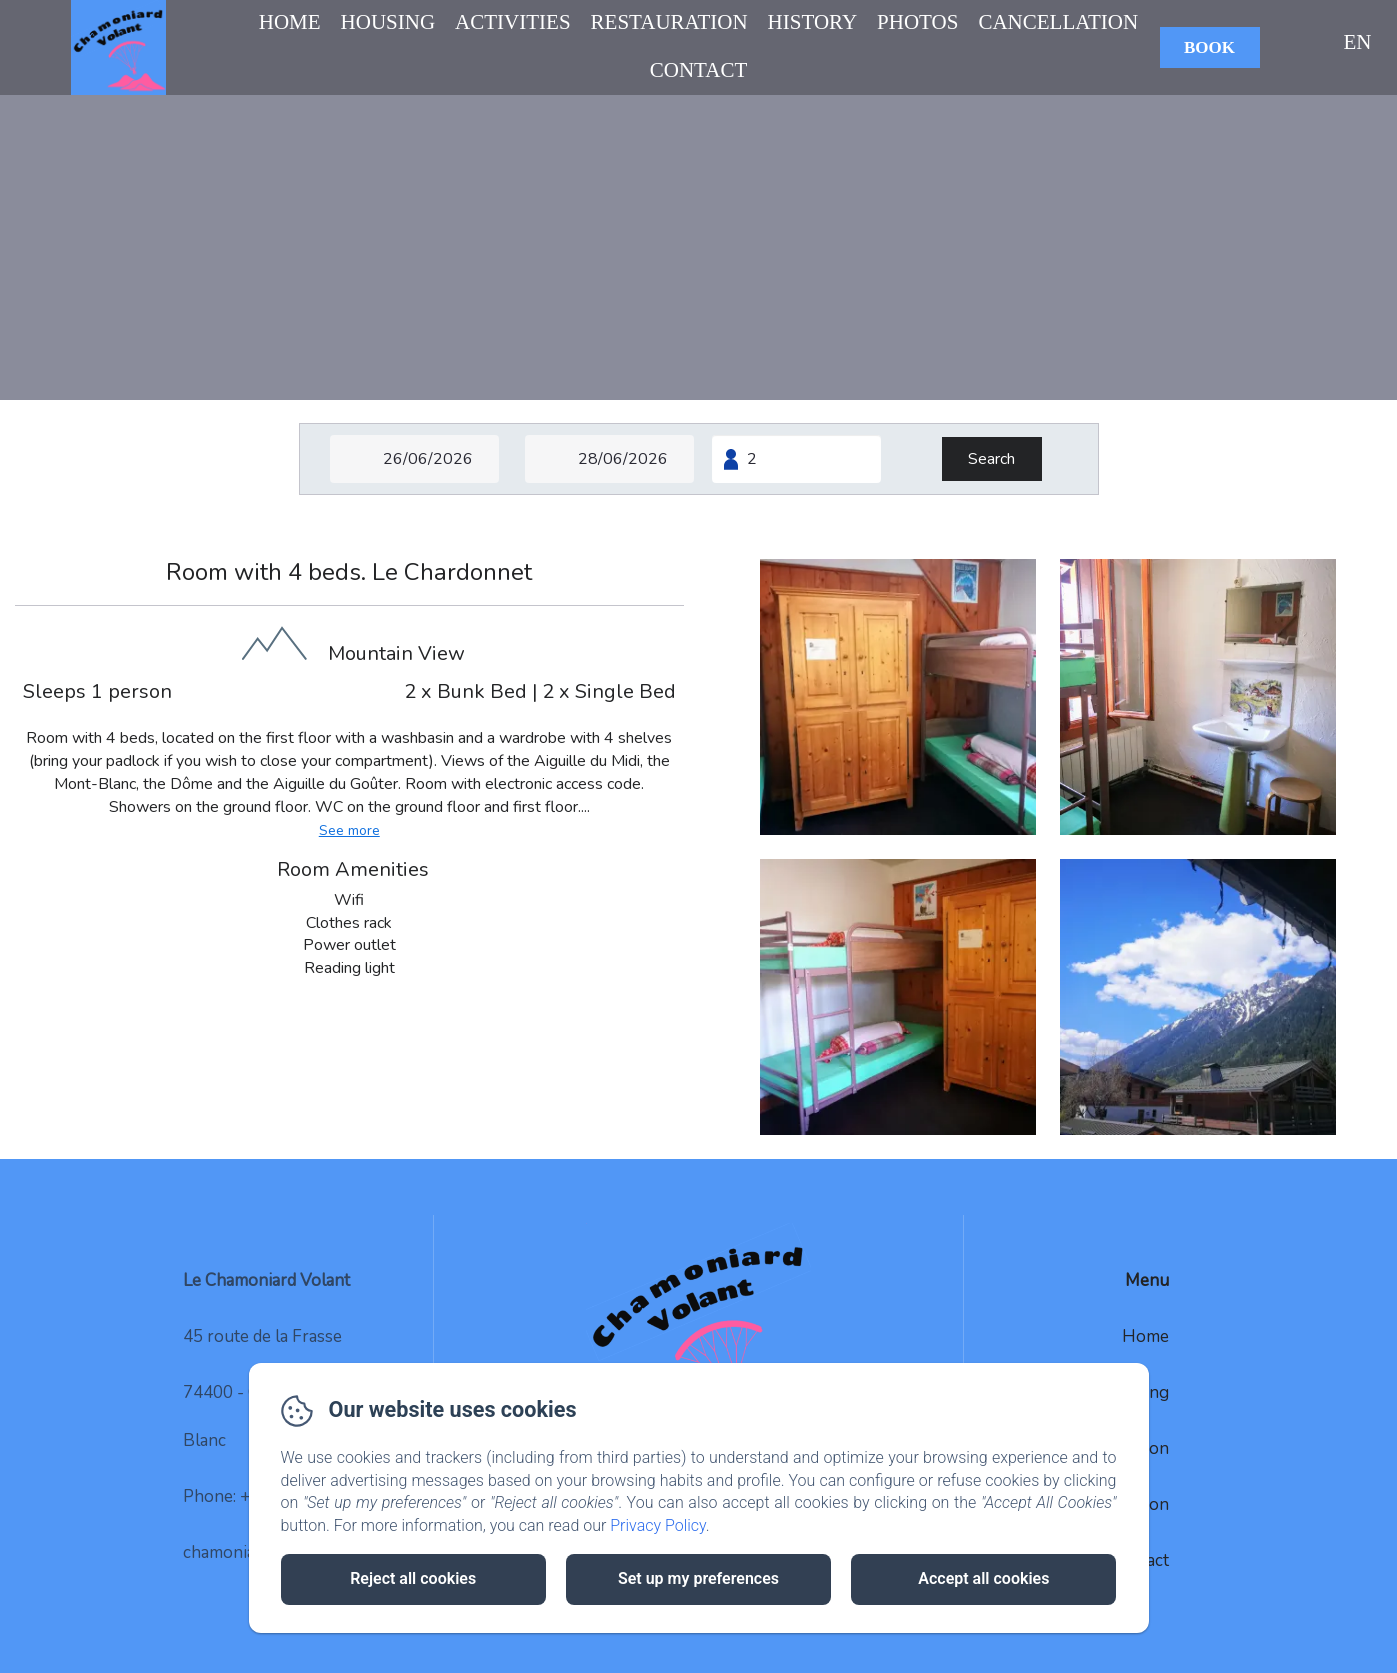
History (812, 22)
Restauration (669, 22)
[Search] (992, 459)
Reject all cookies (413, 1578)
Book (1209, 47)
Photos (917, 22)
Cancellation (1058, 22)
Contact (698, 70)
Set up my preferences (698, 1578)
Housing (388, 22)
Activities (512, 22)
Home (290, 22)
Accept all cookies (983, 1578)
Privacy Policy (658, 1525)
